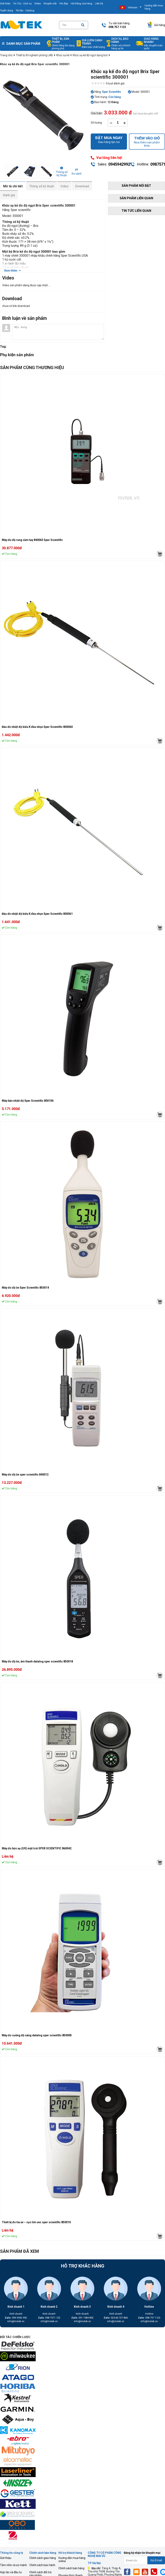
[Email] (137, 2571)
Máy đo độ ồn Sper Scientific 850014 (25, 1287)
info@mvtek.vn (15, 2321)
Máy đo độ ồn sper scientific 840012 (25, 1474)
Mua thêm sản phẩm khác (147, 141)
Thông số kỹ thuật (41, 186)
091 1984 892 (82, 2317)
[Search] (83, 25)
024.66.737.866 (116, 2317)
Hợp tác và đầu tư (11, 2572)
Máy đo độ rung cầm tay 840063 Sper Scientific (32, 540)
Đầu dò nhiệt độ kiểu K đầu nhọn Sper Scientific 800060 (37, 726)
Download (82, 186)
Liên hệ (99, 3)
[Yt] (146, 2571)
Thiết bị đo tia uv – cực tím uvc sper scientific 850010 (36, 2222)
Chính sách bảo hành (42, 2565)
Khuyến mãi (50, 3)
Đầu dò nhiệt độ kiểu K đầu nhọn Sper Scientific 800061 (37, 913)
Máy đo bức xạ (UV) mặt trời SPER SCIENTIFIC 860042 (37, 1848)
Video (37, 3)
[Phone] (155, 2571)
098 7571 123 (49, 2317)
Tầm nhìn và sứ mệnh (13, 2565)
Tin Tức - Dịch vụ (22, 3)
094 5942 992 (16, 2317)
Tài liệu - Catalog (25, 10)
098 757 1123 (149, 2317)
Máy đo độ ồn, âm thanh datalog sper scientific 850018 (37, 1661)
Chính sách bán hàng (71, 2568)
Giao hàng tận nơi (109, 139)
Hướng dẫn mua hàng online (71, 2559)
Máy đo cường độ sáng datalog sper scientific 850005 (37, 2035)
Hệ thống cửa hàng (81, 3)
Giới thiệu (5, 2558)
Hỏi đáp (63, 3)
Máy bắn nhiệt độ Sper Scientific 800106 (27, 1100)
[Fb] (128, 2571)
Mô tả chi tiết (13, 186)
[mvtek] (159, 553)
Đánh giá (9, 195)
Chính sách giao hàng (42, 2558)
